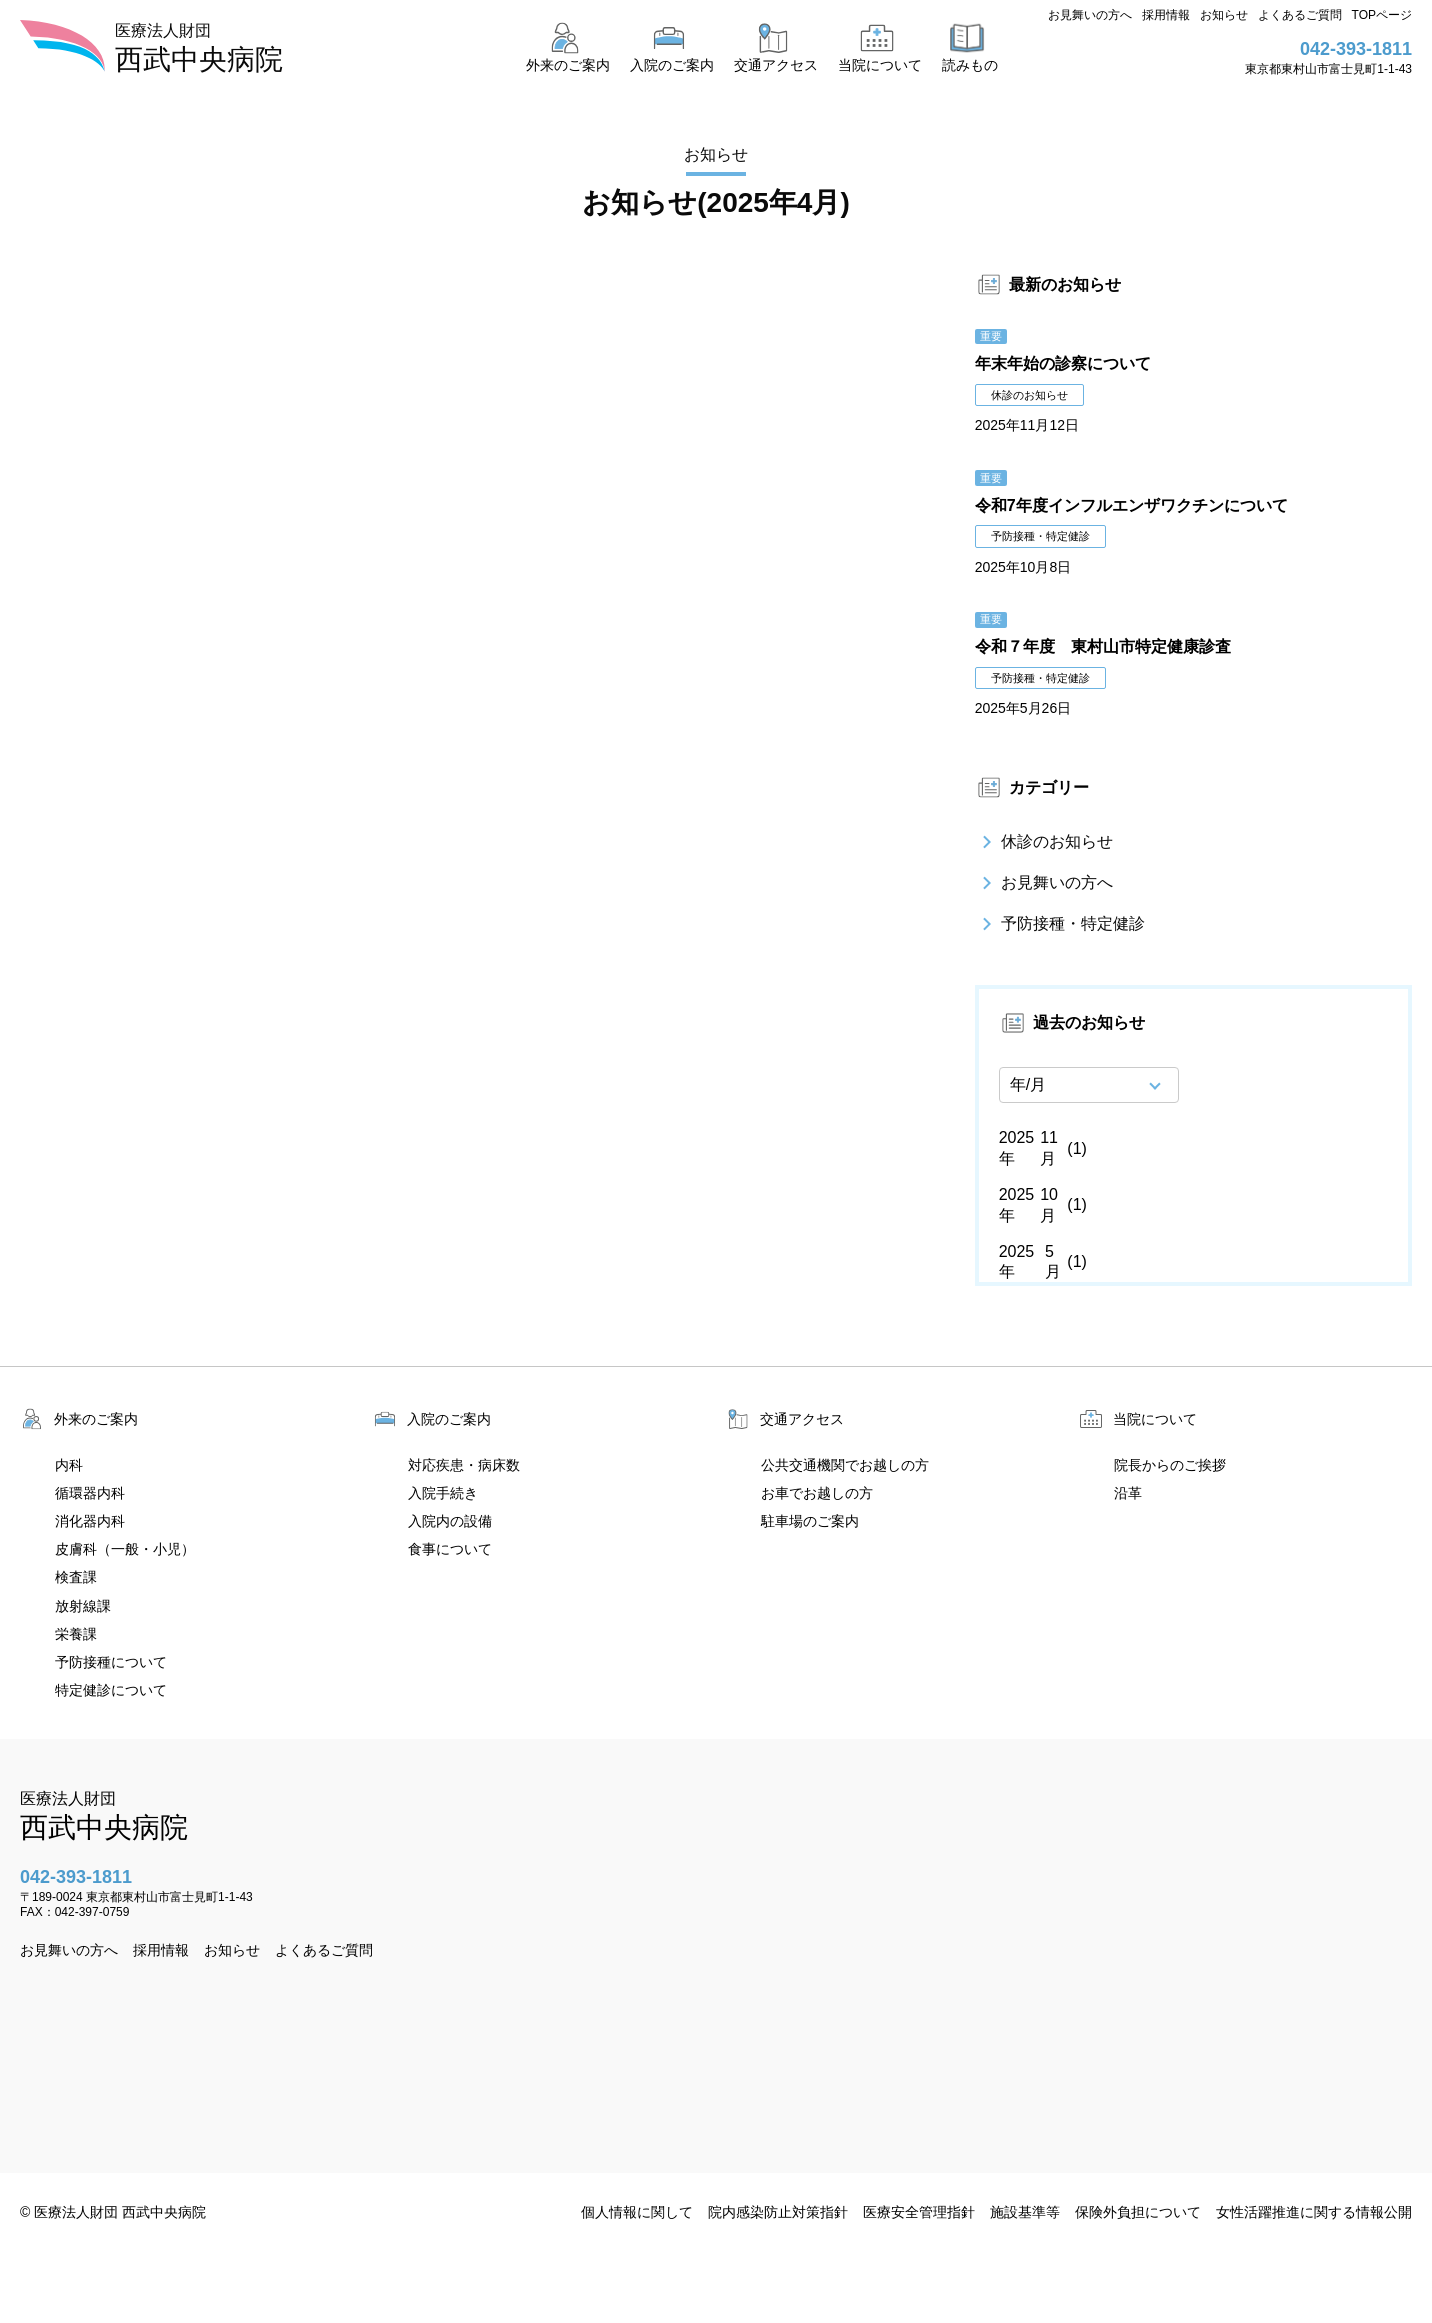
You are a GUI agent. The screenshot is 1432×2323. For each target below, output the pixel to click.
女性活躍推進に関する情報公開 (1314, 2212)
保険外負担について (1138, 2212)
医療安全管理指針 (919, 2212)
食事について (450, 1549)
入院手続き (443, 1493)
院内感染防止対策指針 (778, 2212)
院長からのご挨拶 (1170, 1465)
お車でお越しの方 (817, 1493)
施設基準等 (1025, 2212)
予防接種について (111, 1662)
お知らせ (1224, 15)
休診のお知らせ (1044, 843)
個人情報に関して (637, 2212)
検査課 (76, 1577)
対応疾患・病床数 (464, 1465)
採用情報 (1166, 15)
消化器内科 (90, 1521)
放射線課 (83, 1606)
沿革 (1128, 1493)
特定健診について (111, 1690)
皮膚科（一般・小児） (125, 1549)
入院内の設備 (450, 1521)
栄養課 (76, 1634)
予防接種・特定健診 (1060, 924)
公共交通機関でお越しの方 (845, 1465)
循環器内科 (90, 1493)
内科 (69, 1465)
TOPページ (1382, 15)
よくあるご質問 (1300, 15)
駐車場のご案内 (810, 1521)
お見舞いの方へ (1090, 15)
